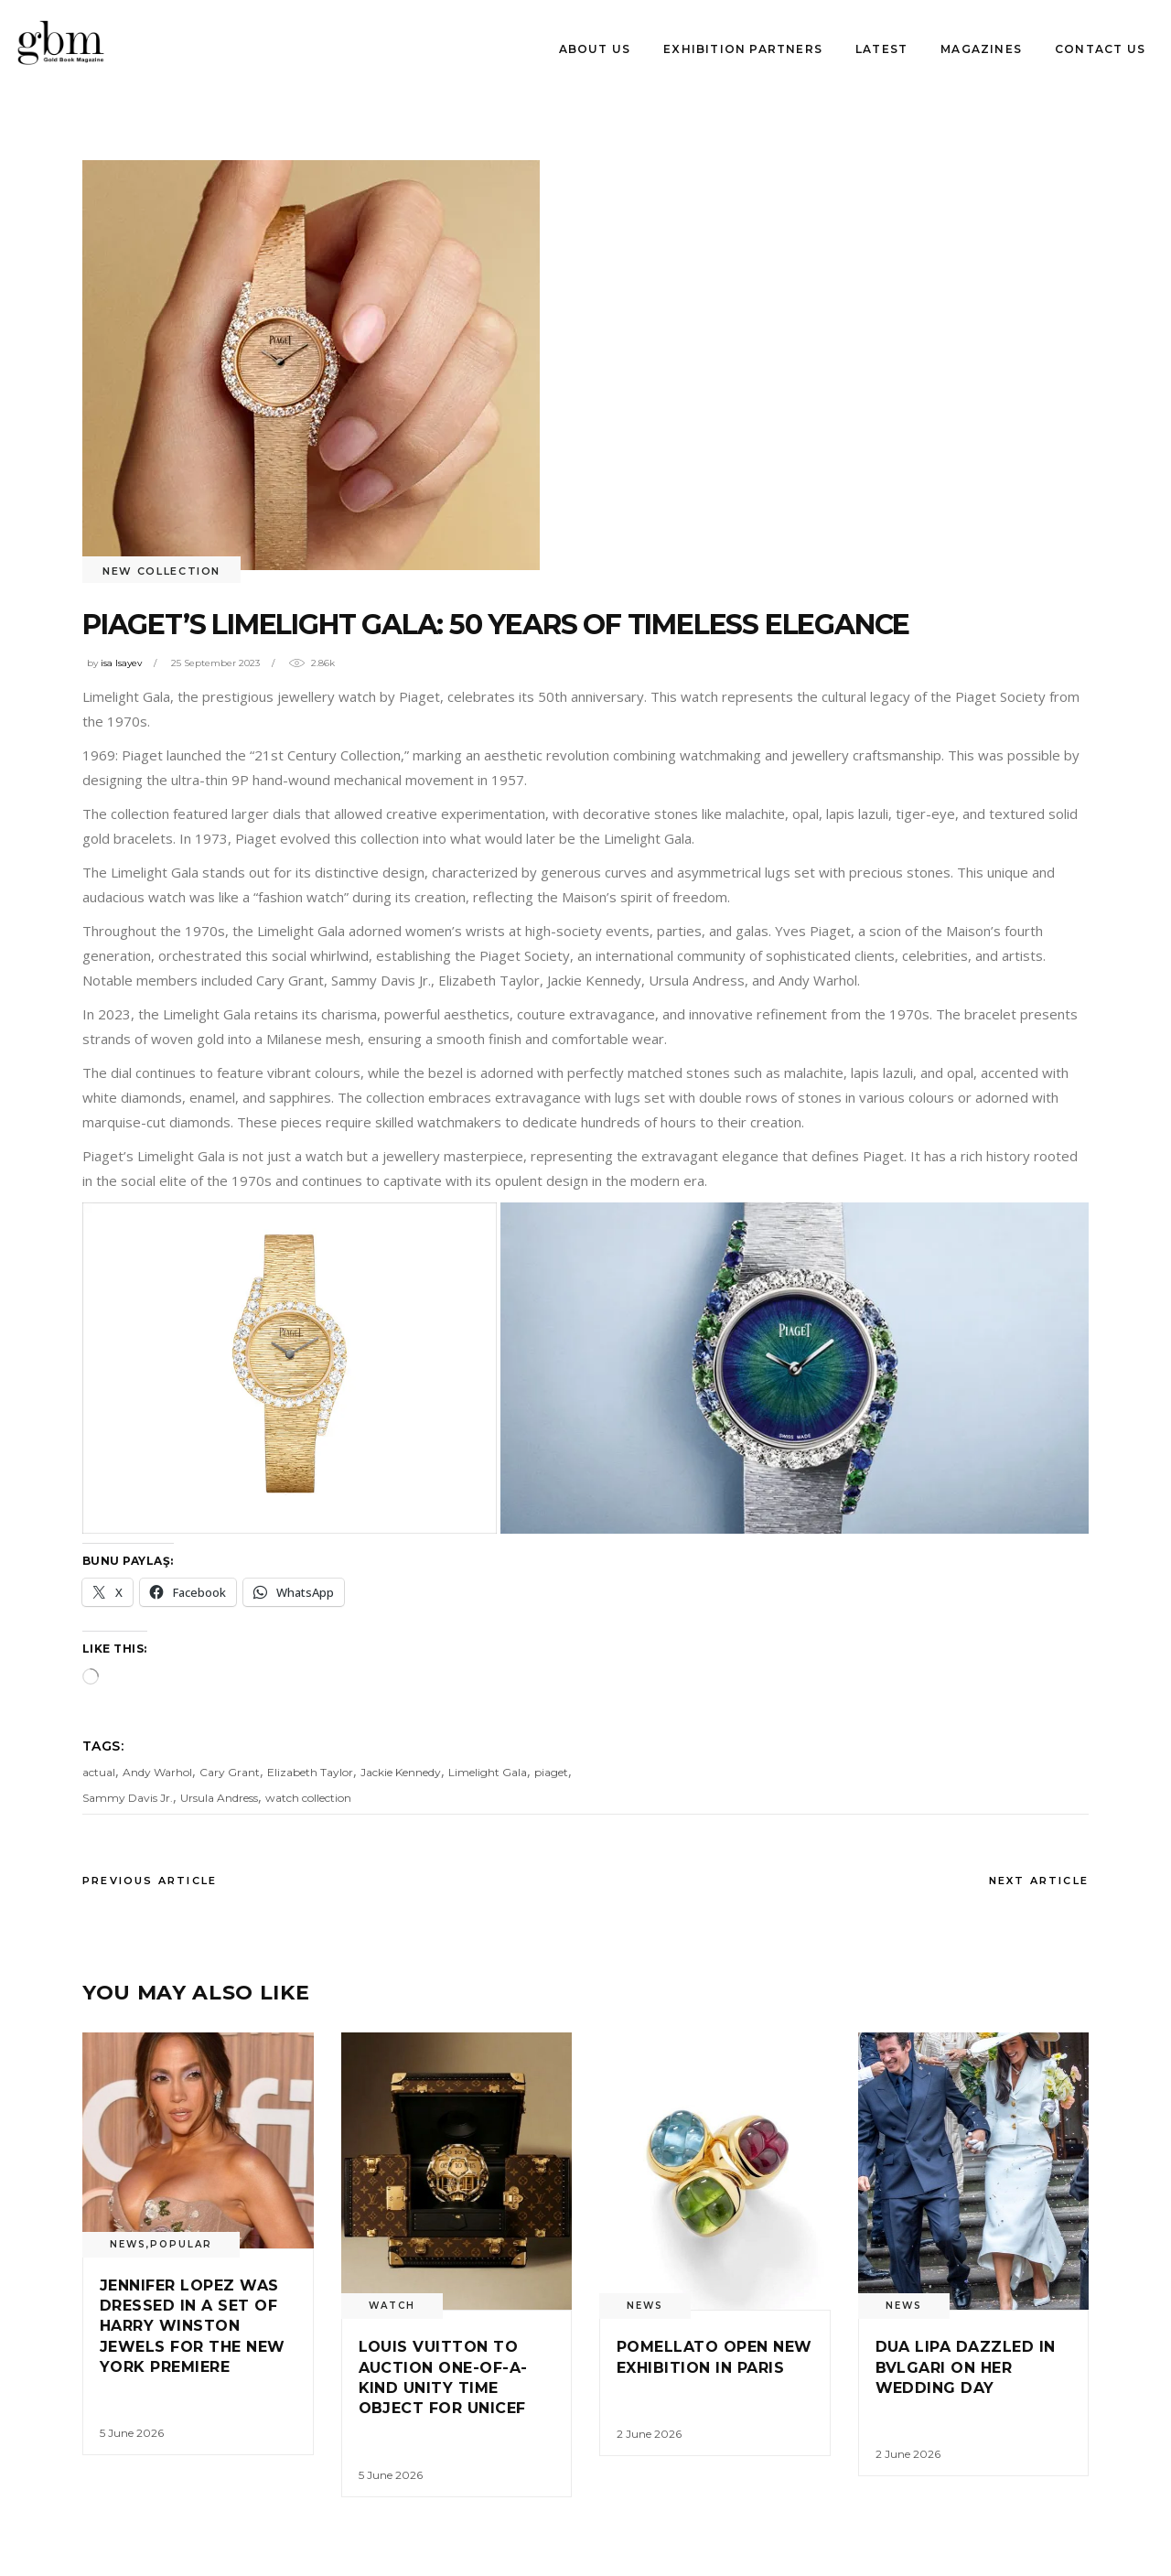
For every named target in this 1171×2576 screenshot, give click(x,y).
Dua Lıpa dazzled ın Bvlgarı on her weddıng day (966, 2367)
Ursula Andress (219, 1798)
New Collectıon (161, 571)
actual (98, 1772)
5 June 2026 (132, 2433)
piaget (551, 1772)
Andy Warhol (157, 1772)
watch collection (308, 1798)
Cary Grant (229, 1772)
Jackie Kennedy (400, 1772)
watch (392, 2306)
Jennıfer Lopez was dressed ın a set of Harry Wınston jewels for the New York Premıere (192, 2327)
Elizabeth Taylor (310, 1772)
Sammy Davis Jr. (127, 1798)
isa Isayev (121, 663)
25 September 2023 (215, 663)
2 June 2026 (649, 2434)
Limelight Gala (487, 1772)
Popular (181, 2244)
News (128, 2244)
